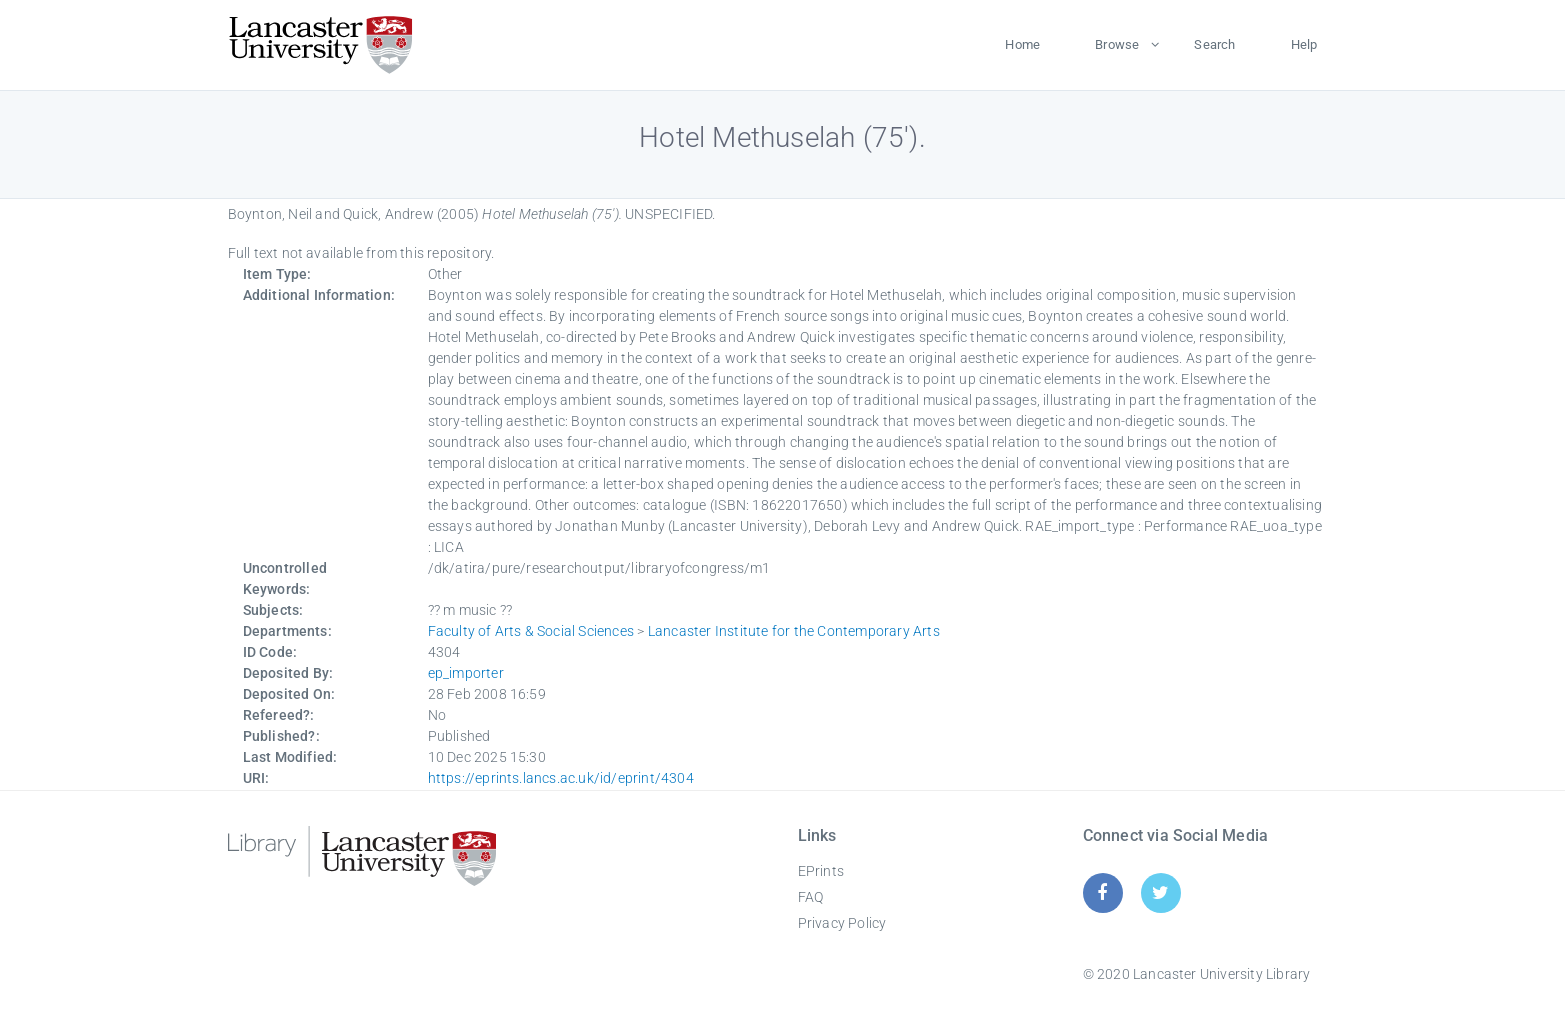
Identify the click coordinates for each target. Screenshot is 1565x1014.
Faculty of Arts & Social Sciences (531, 631)
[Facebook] (1102, 892)
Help (1304, 44)
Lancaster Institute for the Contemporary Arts (794, 631)
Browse (1117, 44)
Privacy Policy (842, 923)
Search (1214, 44)
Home (1022, 44)
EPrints (821, 871)
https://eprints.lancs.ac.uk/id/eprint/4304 (561, 778)
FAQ (811, 897)
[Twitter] (1160, 892)
